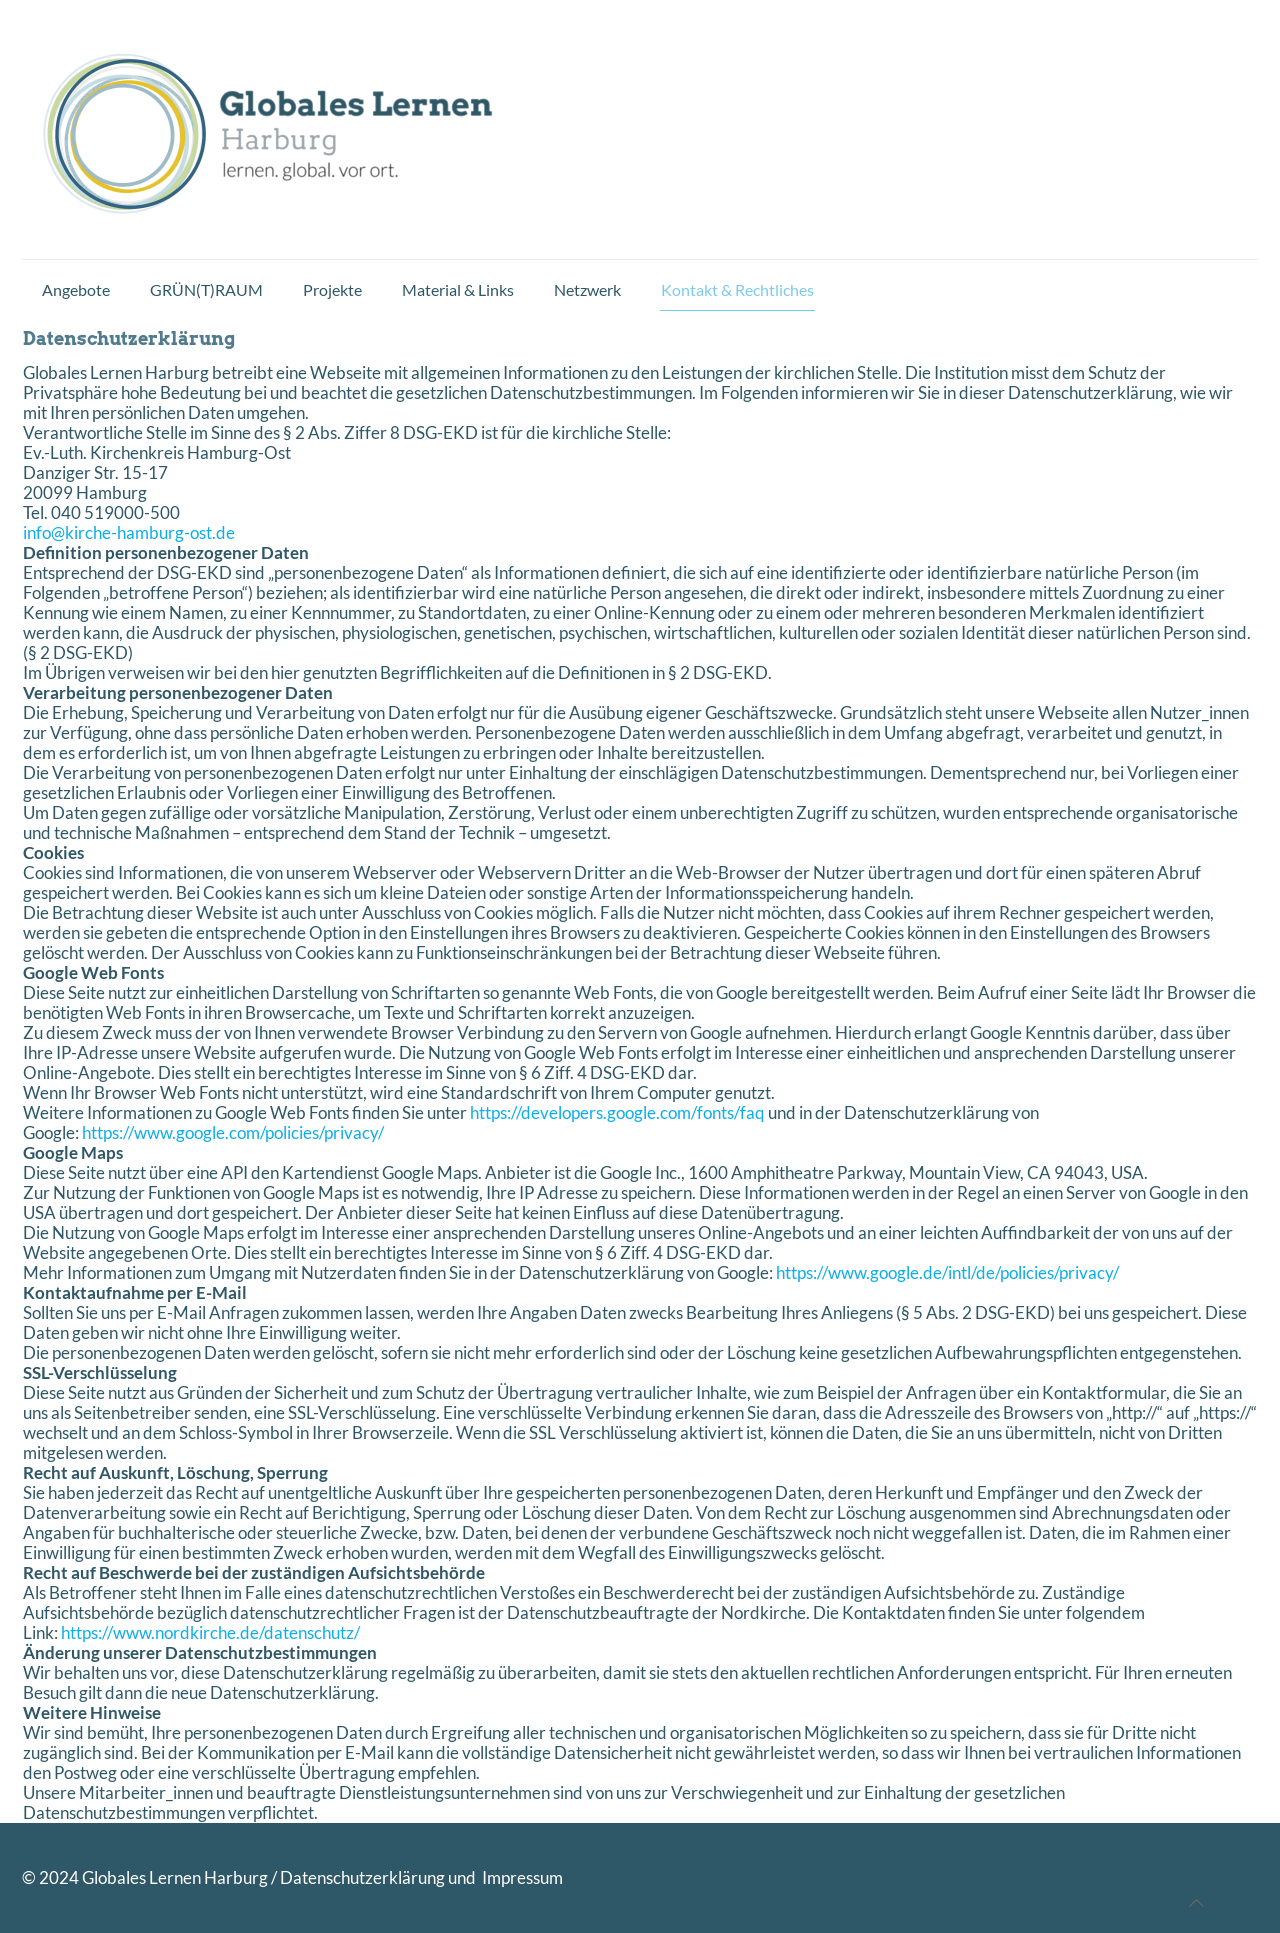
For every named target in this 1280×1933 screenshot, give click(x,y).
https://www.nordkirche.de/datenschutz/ (210, 1632)
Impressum (521, 1877)
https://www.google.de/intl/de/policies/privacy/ (947, 1272)
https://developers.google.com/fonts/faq (617, 1112)
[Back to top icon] (1196, 1903)
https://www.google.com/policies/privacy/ (233, 1132)
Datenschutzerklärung (362, 1877)
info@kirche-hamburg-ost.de (129, 532)
